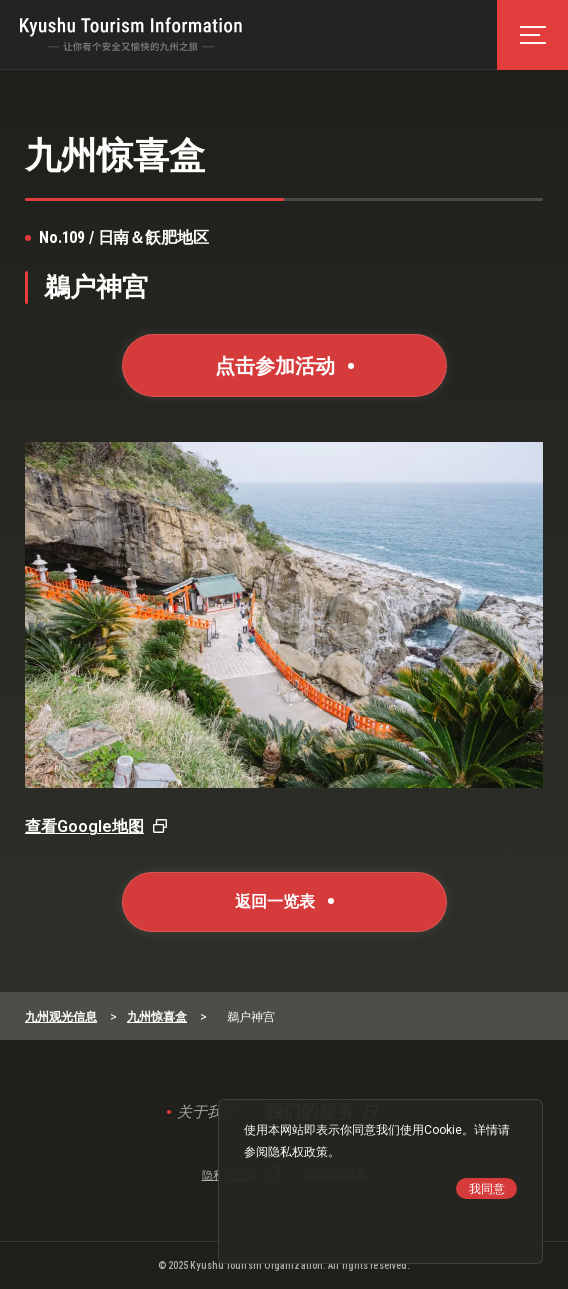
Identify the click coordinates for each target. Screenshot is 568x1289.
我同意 (487, 1189)
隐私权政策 (298, 1152)
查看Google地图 (84, 826)
